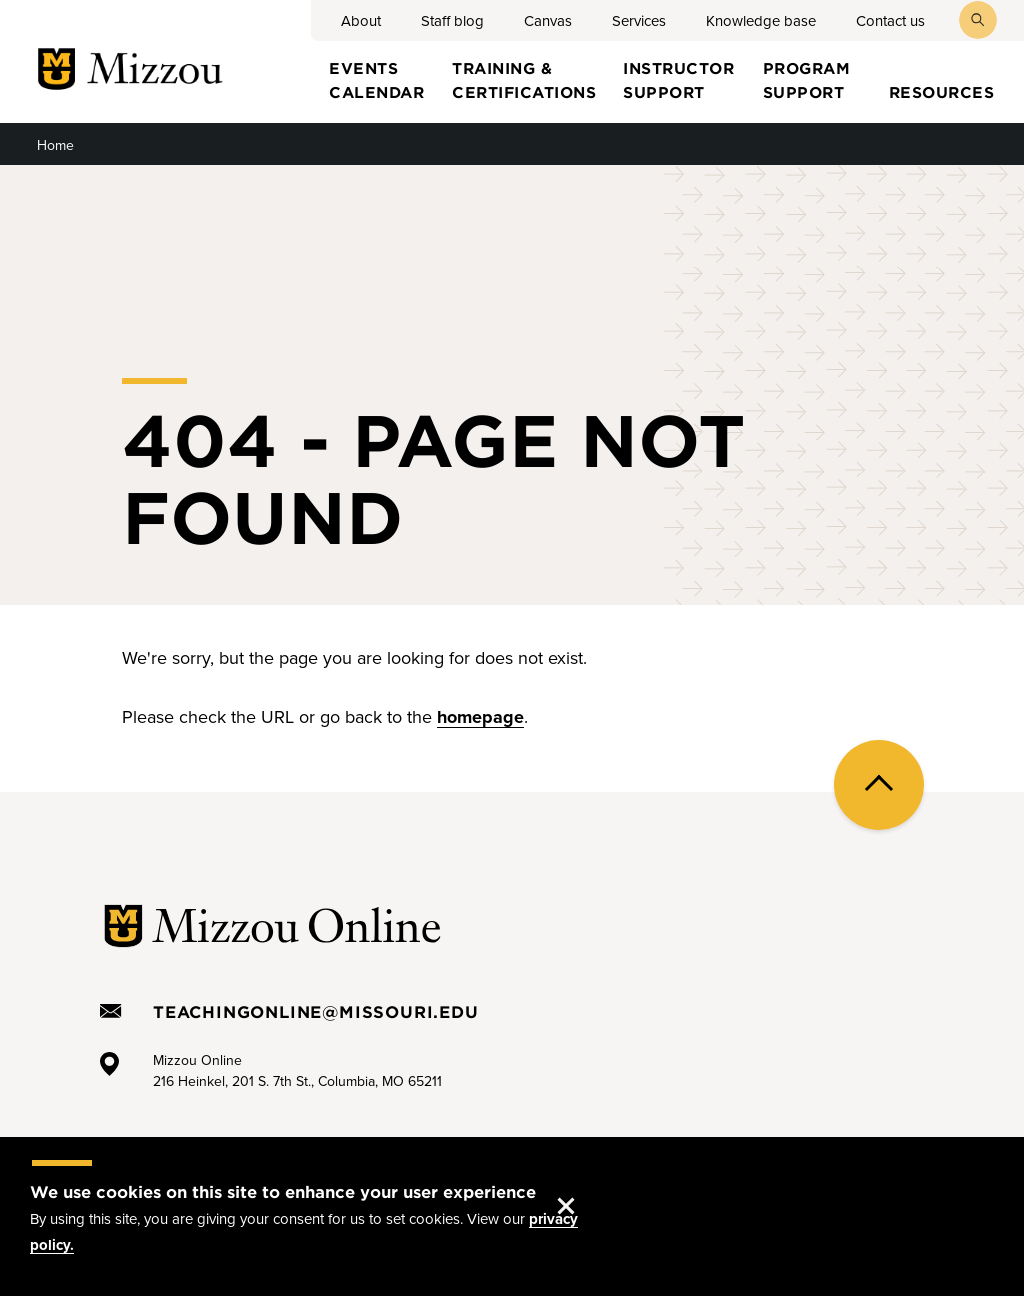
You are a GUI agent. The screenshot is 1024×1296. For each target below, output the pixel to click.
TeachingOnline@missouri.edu (316, 1011)
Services (639, 21)
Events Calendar (376, 79)
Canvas (548, 21)
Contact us (890, 21)
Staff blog (452, 21)
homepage (480, 717)
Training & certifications (524, 79)
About (361, 21)
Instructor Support (678, 79)
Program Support (807, 79)
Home (55, 145)
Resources (942, 91)
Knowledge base (761, 21)
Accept (586, 1186)
